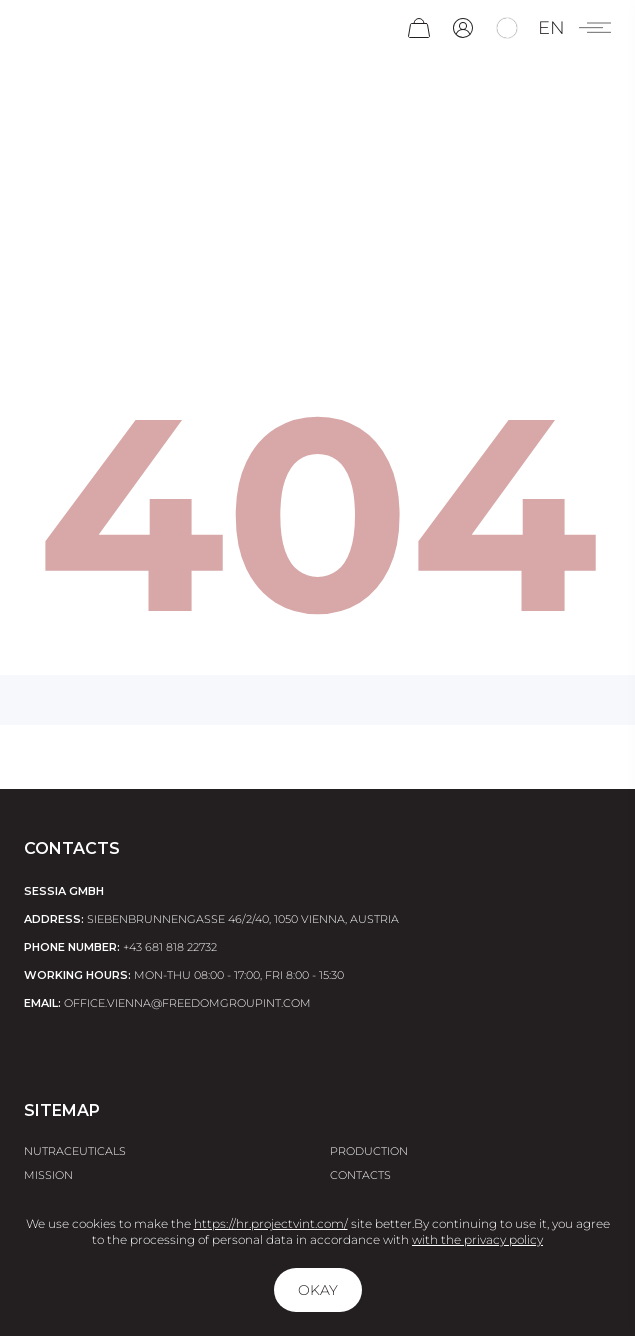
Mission (48, 1175)
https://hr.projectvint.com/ (271, 1223)
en (551, 28)
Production (369, 1151)
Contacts (360, 1175)
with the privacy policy (477, 1239)
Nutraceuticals (75, 1151)
